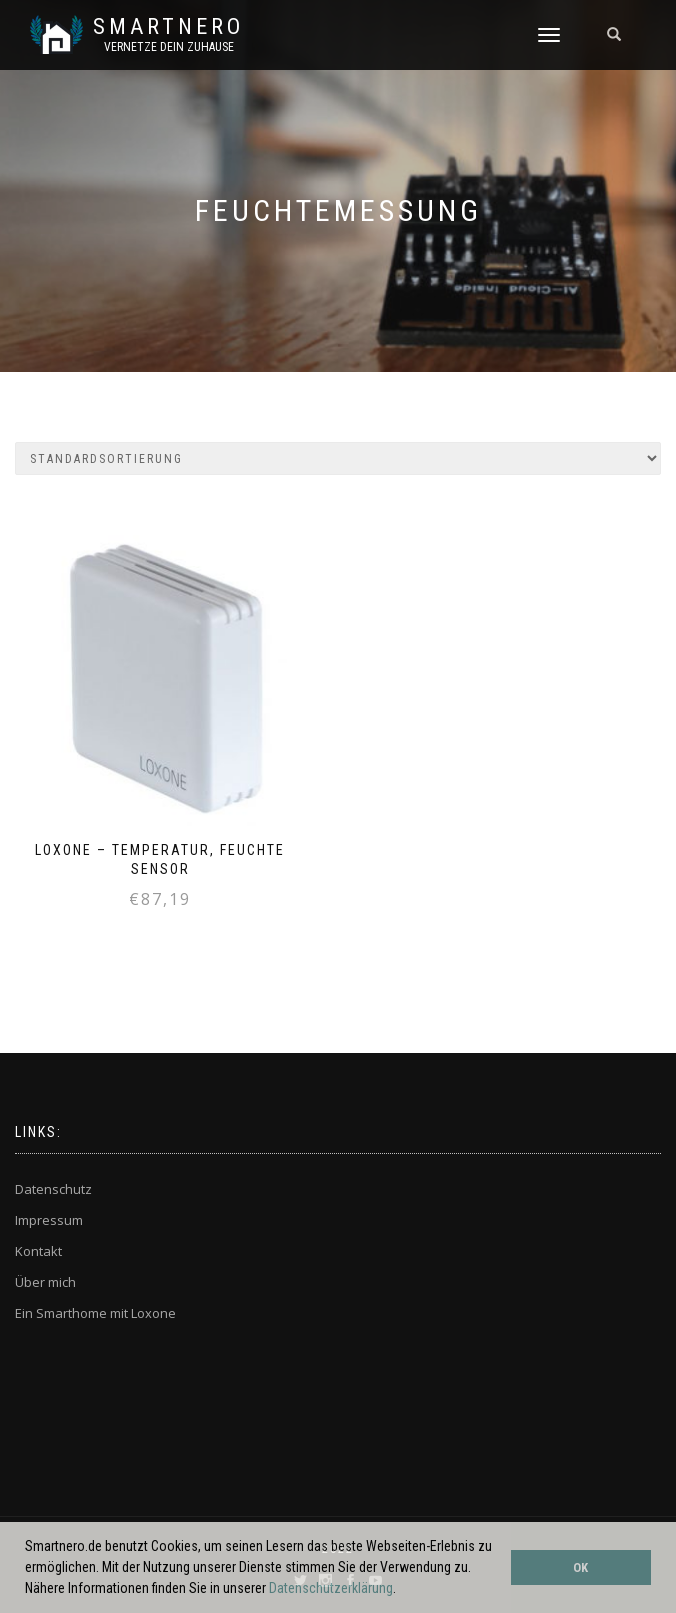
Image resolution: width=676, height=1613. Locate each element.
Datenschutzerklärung (331, 1588)
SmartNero (168, 27)
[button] (402, 1590)
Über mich (45, 1282)
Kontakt (38, 1251)
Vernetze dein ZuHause (169, 47)
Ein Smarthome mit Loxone (95, 1313)
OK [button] (580, 1567)
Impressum (49, 1220)
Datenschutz (53, 1189)
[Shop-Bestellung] (338, 458)
